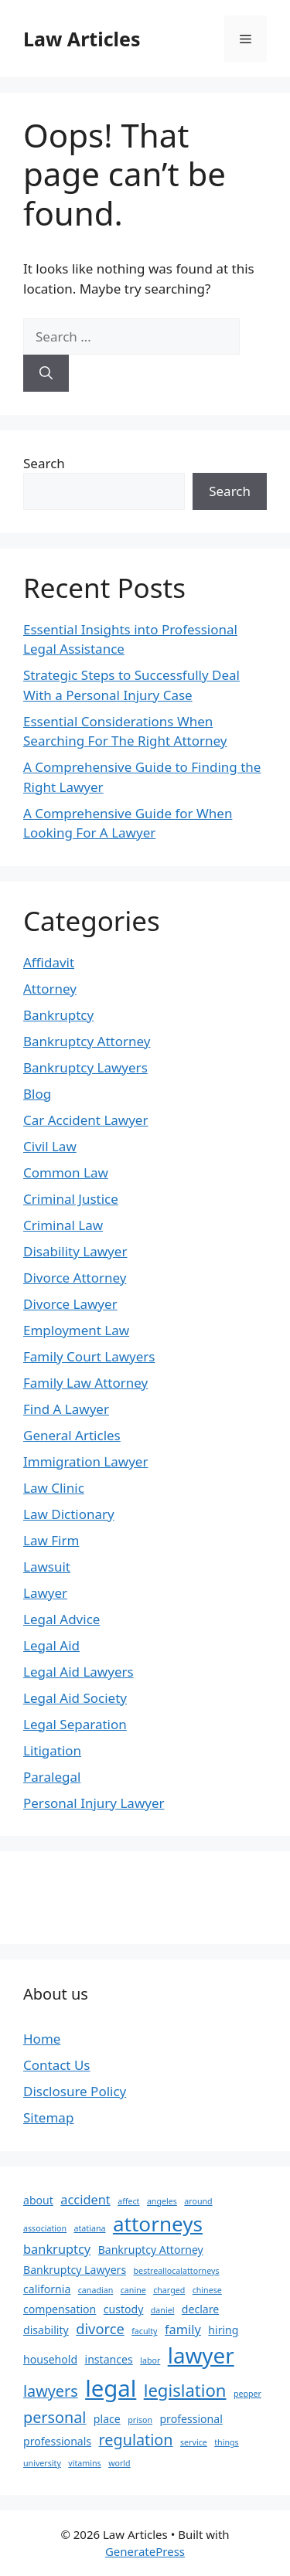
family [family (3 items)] (183, 2329)
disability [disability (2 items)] (46, 2330)
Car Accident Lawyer (85, 1120)
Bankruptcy (58, 1015)
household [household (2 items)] (50, 2359)
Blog (37, 1094)
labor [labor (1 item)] (150, 2360)
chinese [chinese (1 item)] (207, 2290)
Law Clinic (53, 1488)
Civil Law (50, 1146)
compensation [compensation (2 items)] (59, 2309)
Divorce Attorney (74, 1277)
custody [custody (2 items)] (124, 2309)
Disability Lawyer (75, 1251)
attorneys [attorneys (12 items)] (158, 2224)
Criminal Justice (70, 1199)
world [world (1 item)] (119, 2463)
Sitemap (48, 2117)
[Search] (46, 373)
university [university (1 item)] (42, 2463)
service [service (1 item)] (193, 2442)
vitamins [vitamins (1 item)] (84, 2463)
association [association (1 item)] (45, 2228)
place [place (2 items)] (107, 2418)
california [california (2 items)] (46, 2289)
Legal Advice (61, 1619)
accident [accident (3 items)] (85, 2199)
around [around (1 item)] (198, 2201)
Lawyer (45, 1593)
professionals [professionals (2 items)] (57, 2441)
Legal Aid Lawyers (78, 1672)
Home (41, 2039)
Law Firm (51, 1540)
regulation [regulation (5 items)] (136, 2439)
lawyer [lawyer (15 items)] (201, 2355)
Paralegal (51, 1777)
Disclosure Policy (74, 2091)
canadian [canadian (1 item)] (96, 2290)
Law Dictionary (68, 1514)
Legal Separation (75, 1724)
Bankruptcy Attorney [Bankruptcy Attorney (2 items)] (150, 2249)
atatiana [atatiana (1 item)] (90, 2228)
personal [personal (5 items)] (54, 2417)
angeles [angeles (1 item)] (162, 2201)
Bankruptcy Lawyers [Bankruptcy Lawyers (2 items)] (74, 2269)
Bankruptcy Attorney (86, 1041)
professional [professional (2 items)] (190, 2418)
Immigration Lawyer (85, 1461)
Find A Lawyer (66, 1409)
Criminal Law (63, 1225)
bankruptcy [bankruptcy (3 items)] (56, 2249)
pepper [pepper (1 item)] (247, 2393)
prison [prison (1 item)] (140, 2420)
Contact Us (56, 2065)
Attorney (50, 988)
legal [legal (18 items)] (110, 2388)
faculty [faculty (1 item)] (144, 2331)
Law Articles (81, 38)
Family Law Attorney (85, 1383)
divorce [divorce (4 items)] (100, 2328)
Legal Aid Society (75, 1698)
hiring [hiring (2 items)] (223, 2330)
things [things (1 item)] (226, 2442)
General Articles (72, 1435)
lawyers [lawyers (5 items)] (50, 2391)
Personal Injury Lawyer (94, 1803)
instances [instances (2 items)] (109, 2359)
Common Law (65, 1172)
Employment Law (76, 1330)
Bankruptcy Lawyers (85, 1067)
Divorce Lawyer (70, 1304)
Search (44, 463)
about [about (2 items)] (38, 2200)
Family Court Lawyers (89, 1356)
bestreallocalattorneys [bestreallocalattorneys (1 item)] (177, 2270)
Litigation (52, 1750)
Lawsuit (46, 1566)
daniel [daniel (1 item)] (163, 2310)
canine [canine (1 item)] (133, 2290)
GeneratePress (145, 2551)
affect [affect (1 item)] (128, 2201)
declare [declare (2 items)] (200, 2309)
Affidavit (48, 962)
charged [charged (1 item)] (169, 2290)
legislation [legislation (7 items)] (185, 2389)
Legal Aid (51, 1645)
